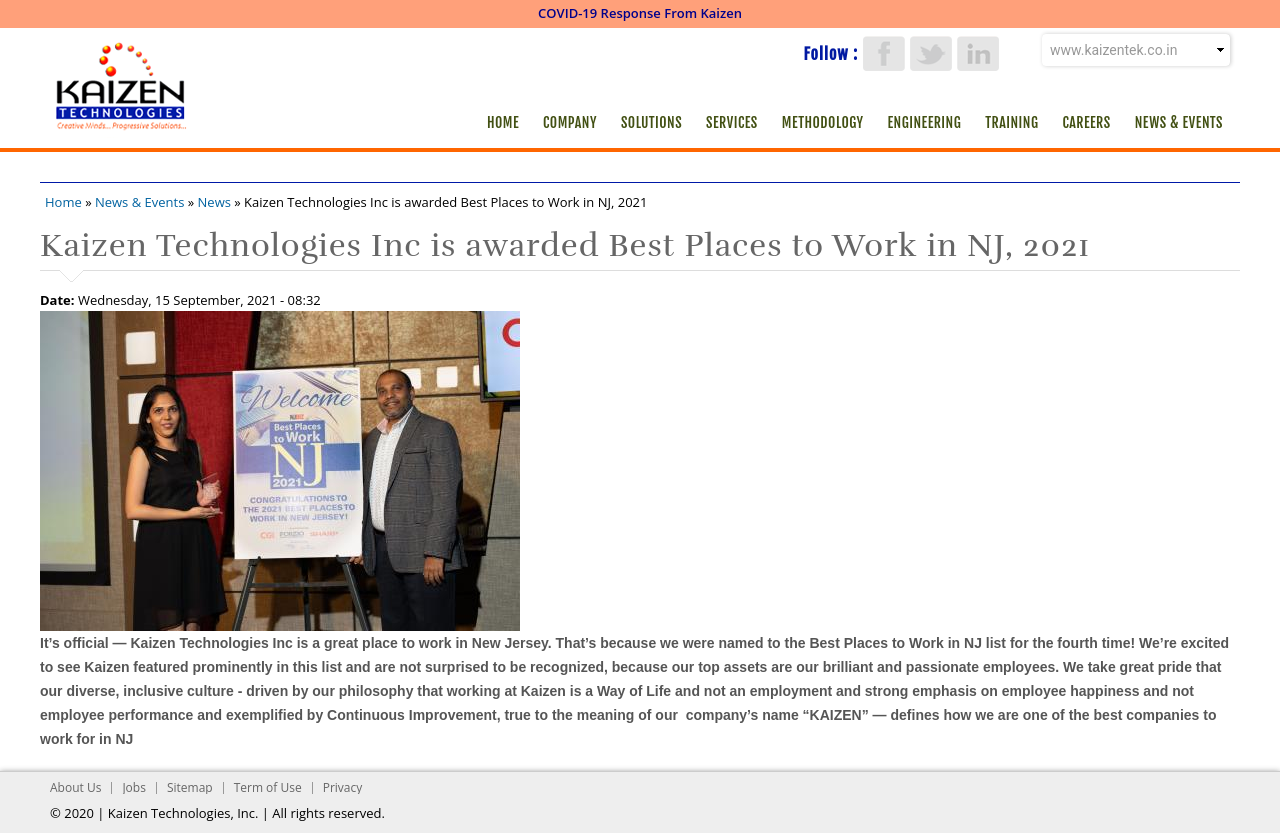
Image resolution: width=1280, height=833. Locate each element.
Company (570, 122)
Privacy (343, 787)
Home (503, 122)
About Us (75, 787)
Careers (1086, 122)
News (214, 202)
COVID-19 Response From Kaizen (640, 13)
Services (732, 122)
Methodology (823, 122)
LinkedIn (978, 53)
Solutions (651, 122)
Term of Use (268, 787)
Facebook (884, 53)
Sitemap (190, 787)
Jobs (134, 787)
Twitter (931, 53)
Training (1011, 122)
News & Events (1179, 122)
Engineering (925, 122)
